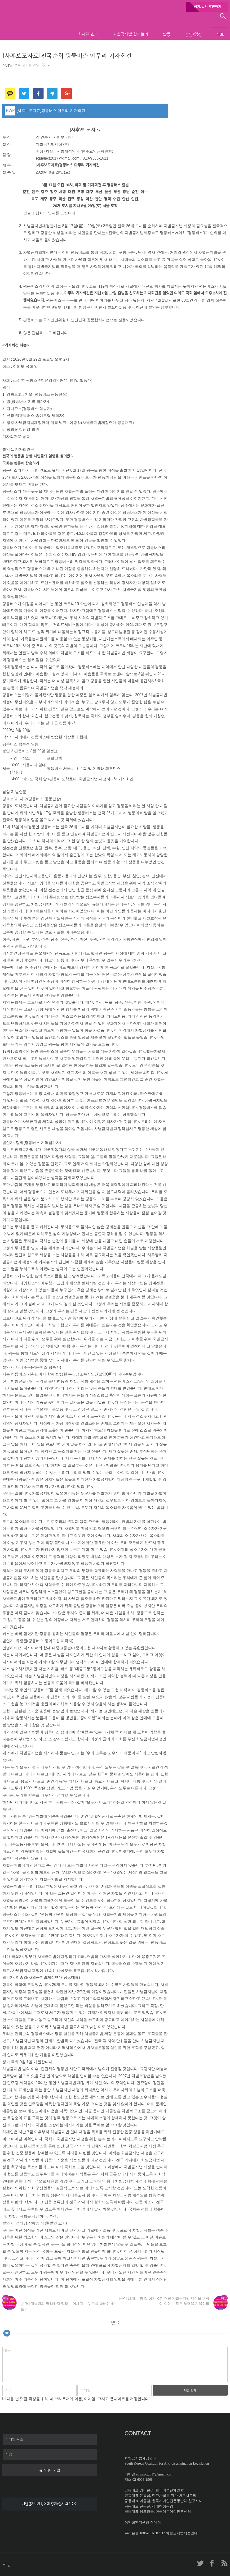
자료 (218, 34)
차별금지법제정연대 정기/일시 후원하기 (50, 2504)
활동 (164, 34)
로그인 (6, 2565)
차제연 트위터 (200, 2563)
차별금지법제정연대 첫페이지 (34, 28)
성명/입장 (191, 34)
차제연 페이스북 (212, 2563)
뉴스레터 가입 (49, 2470)
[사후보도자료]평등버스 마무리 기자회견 (51, 111)
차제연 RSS (224, 2563)
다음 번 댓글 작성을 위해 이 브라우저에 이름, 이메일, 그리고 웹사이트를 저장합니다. (78, 2399)
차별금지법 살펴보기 (127, 34)
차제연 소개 (85, 34)
